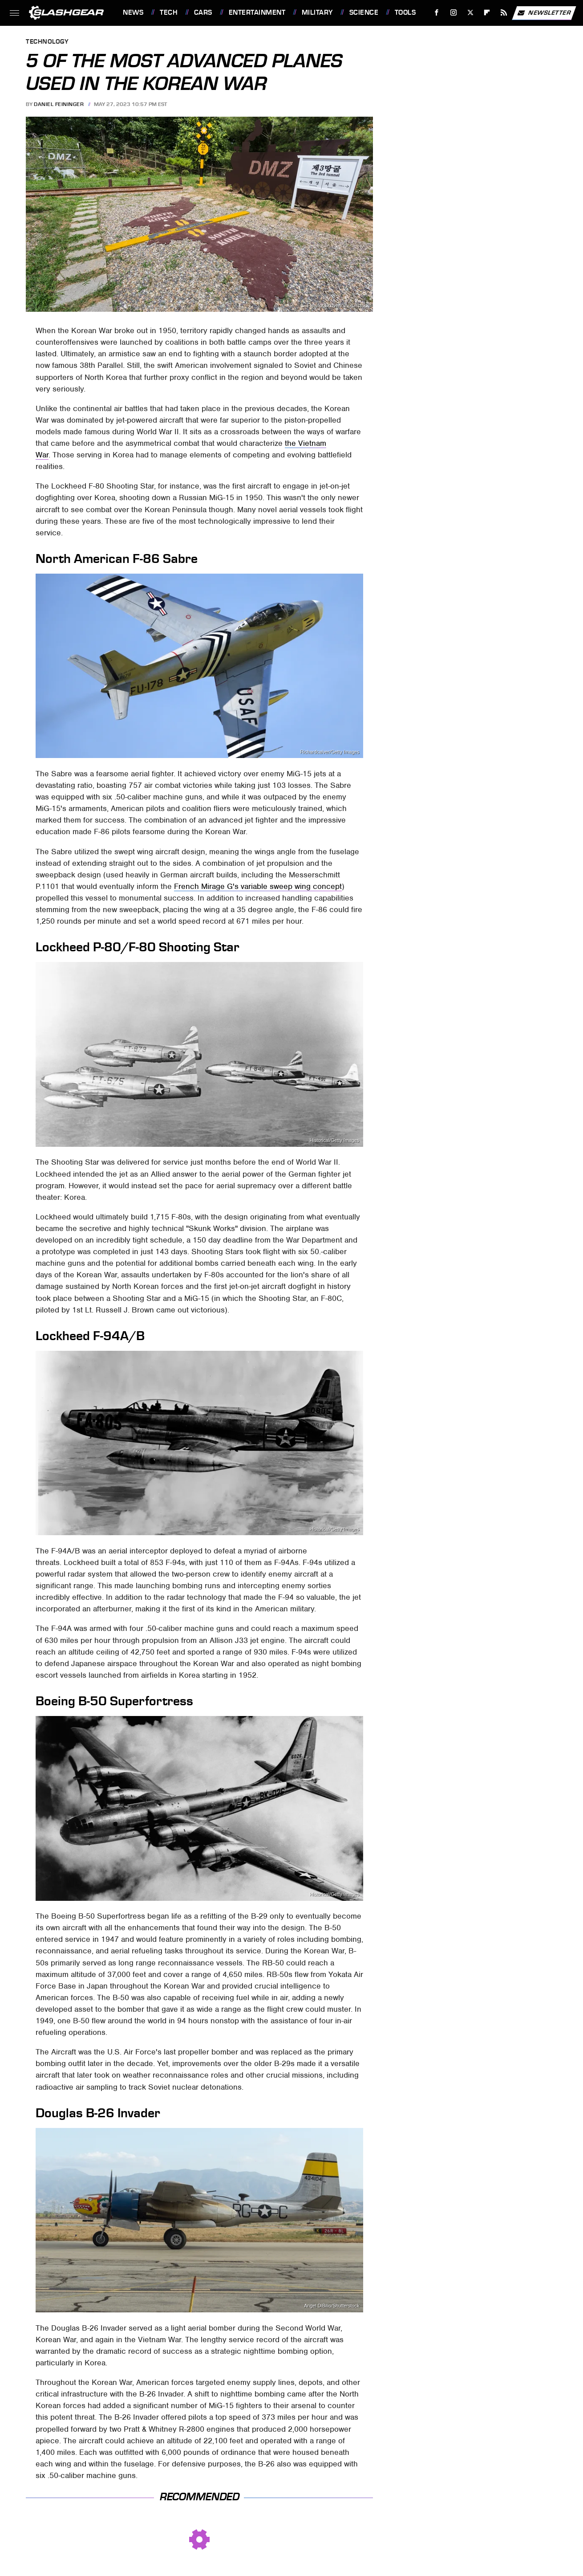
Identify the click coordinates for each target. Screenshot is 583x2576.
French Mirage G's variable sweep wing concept (258, 886)
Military (317, 12)
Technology (47, 42)
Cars (203, 12)
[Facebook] (436, 13)
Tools (405, 12)
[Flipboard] (487, 13)
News (133, 12)
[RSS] (504, 13)
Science (364, 12)
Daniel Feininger (59, 104)
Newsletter (544, 13)
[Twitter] (470, 13)
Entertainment (257, 12)
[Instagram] (453, 13)
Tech (169, 12)
